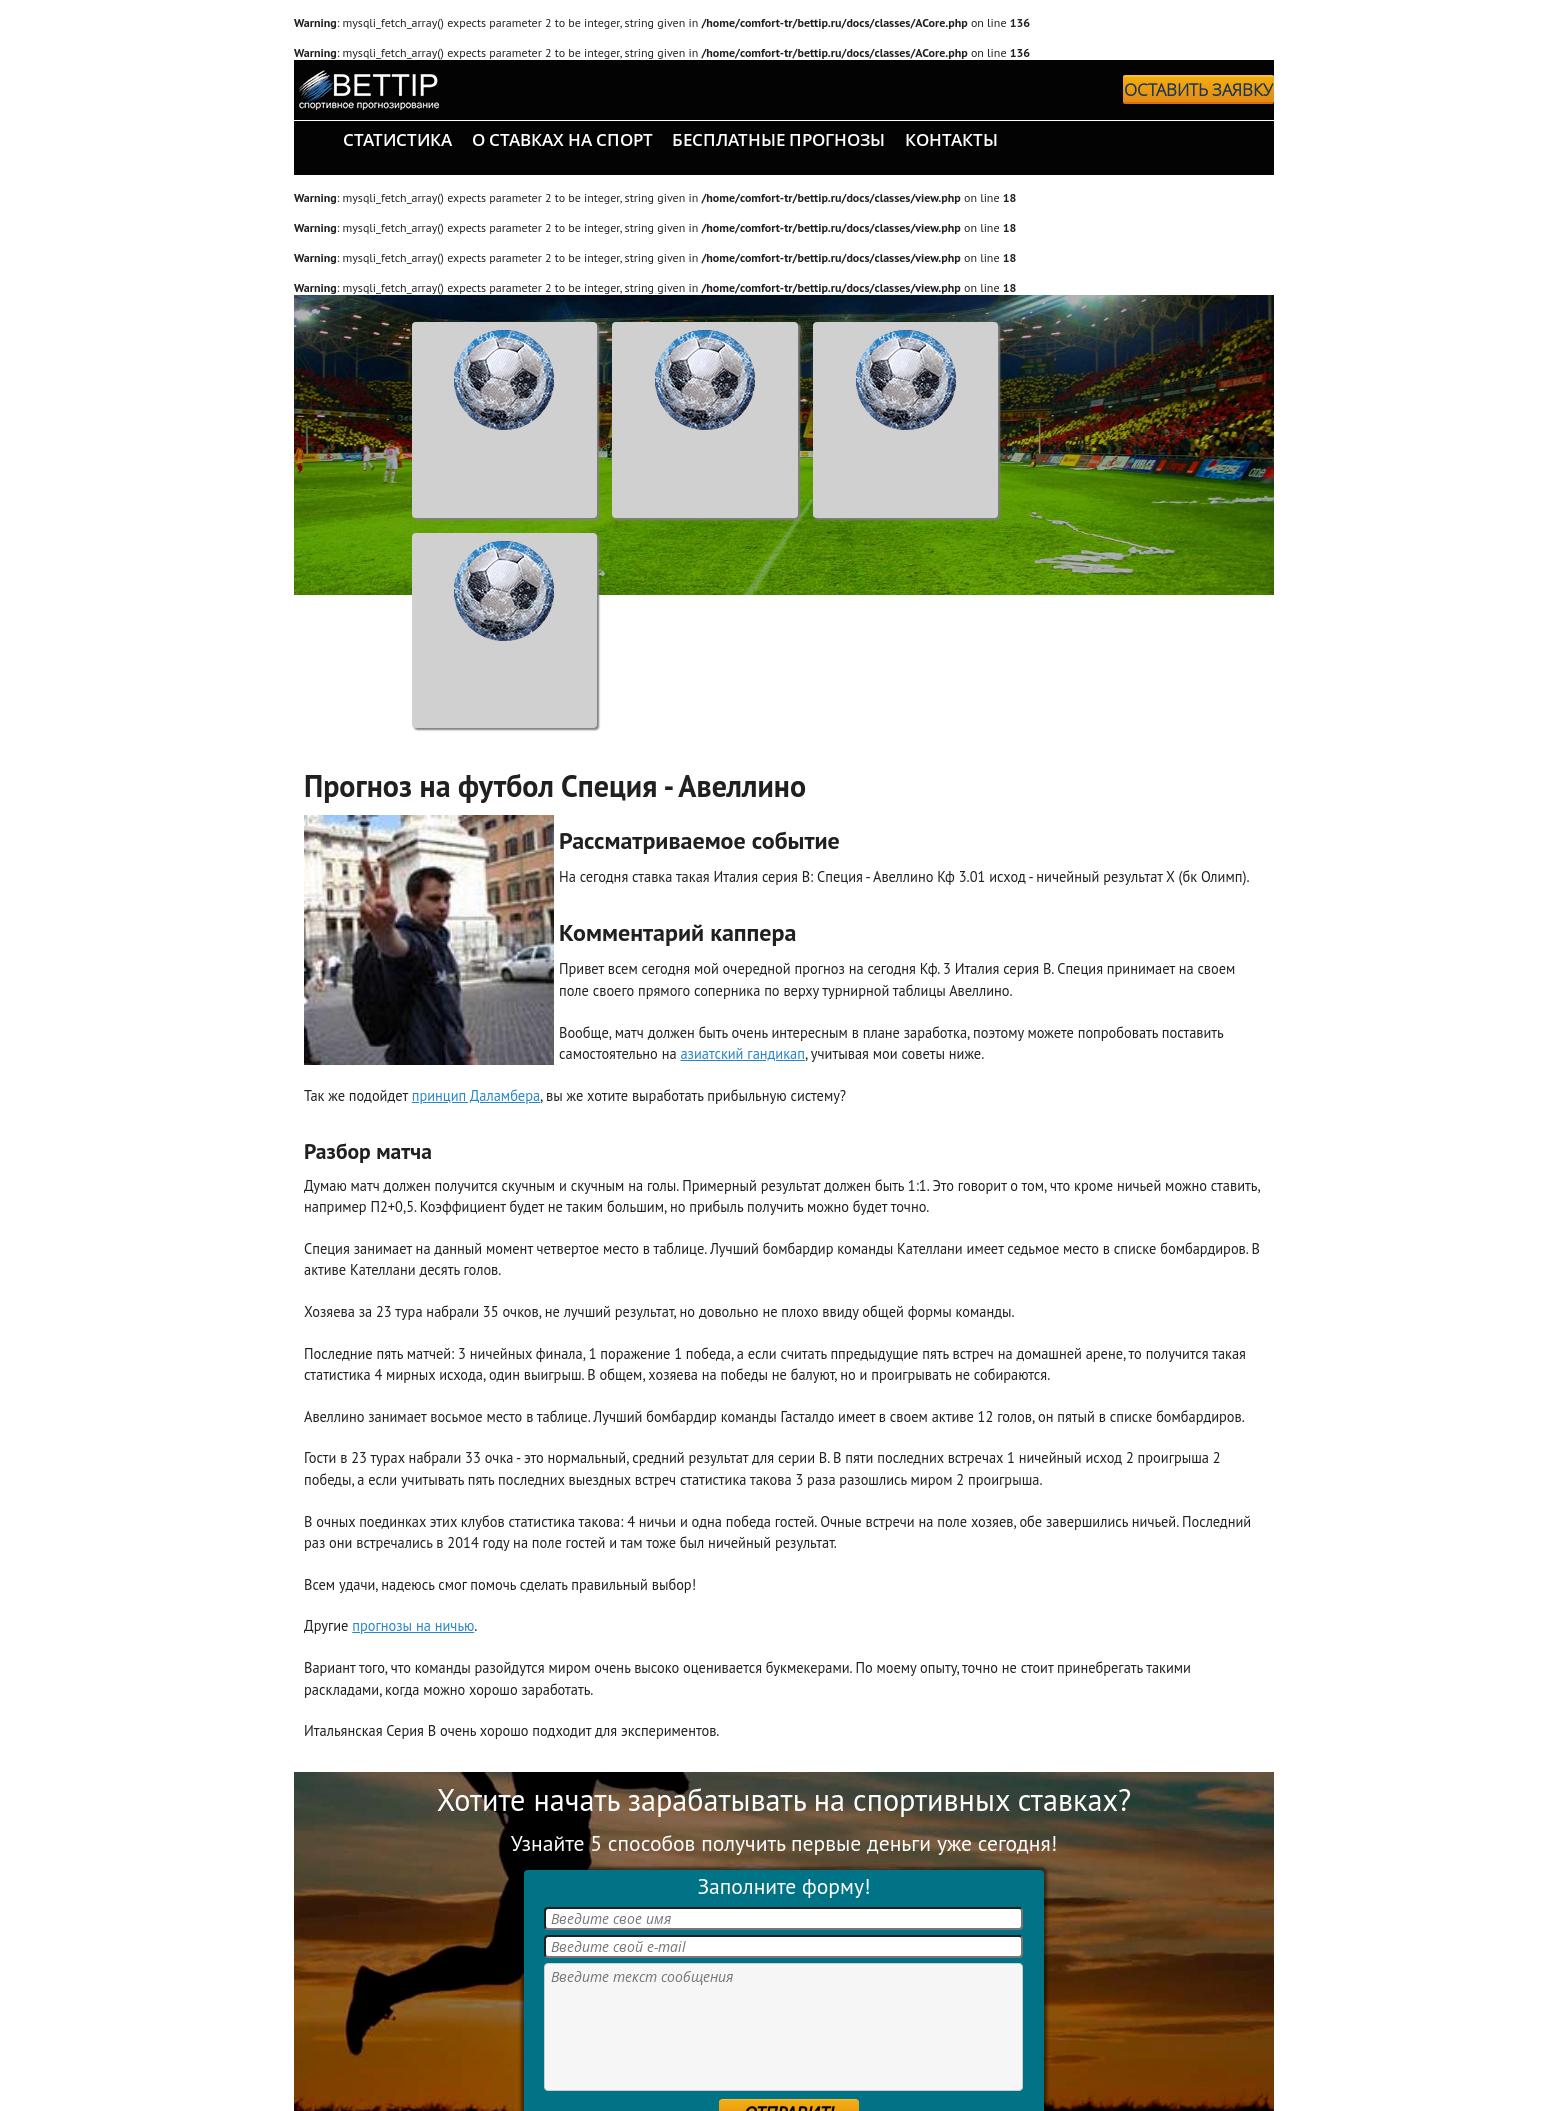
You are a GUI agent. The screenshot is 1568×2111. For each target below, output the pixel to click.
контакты (951, 139)
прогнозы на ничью (413, 1625)
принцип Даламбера (476, 1095)
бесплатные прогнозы (778, 139)
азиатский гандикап (742, 1053)
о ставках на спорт (562, 139)
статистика (397, 139)
